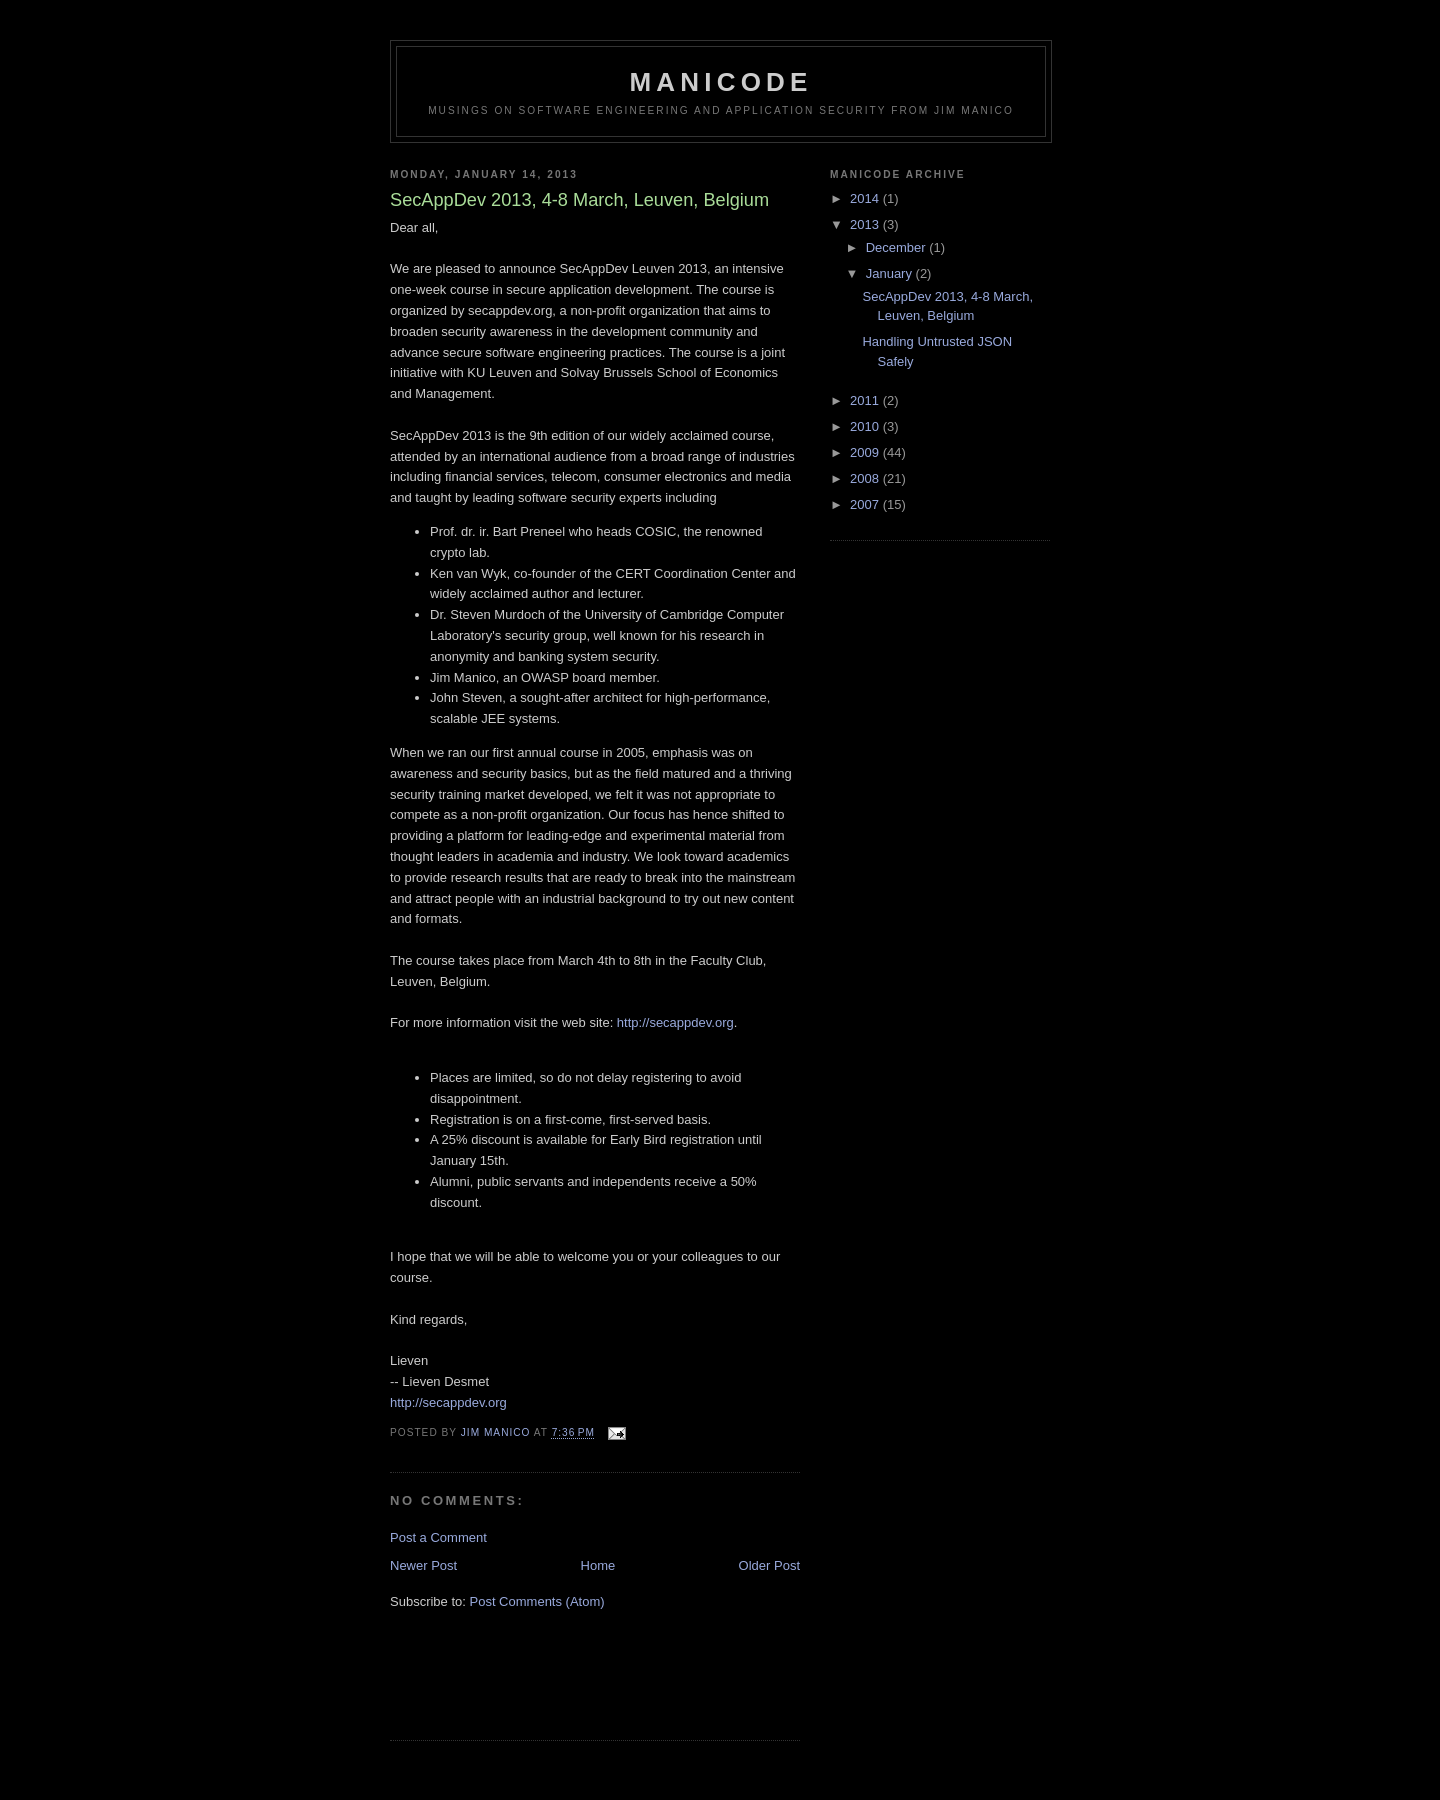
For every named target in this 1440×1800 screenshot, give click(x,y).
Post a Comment (438, 1537)
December (898, 247)
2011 (866, 400)
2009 (866, 452)
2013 (866, 224)
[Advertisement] (507, 1687)
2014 (866, 198)
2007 (866, 504)
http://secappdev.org (675, 1022)
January (891, 273)
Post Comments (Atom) (537, 1601)
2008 (866, 478)
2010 (866, 426)
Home (598, 1565)
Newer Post (423, 1565)
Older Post (769, 1565)
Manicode (720, 82)
